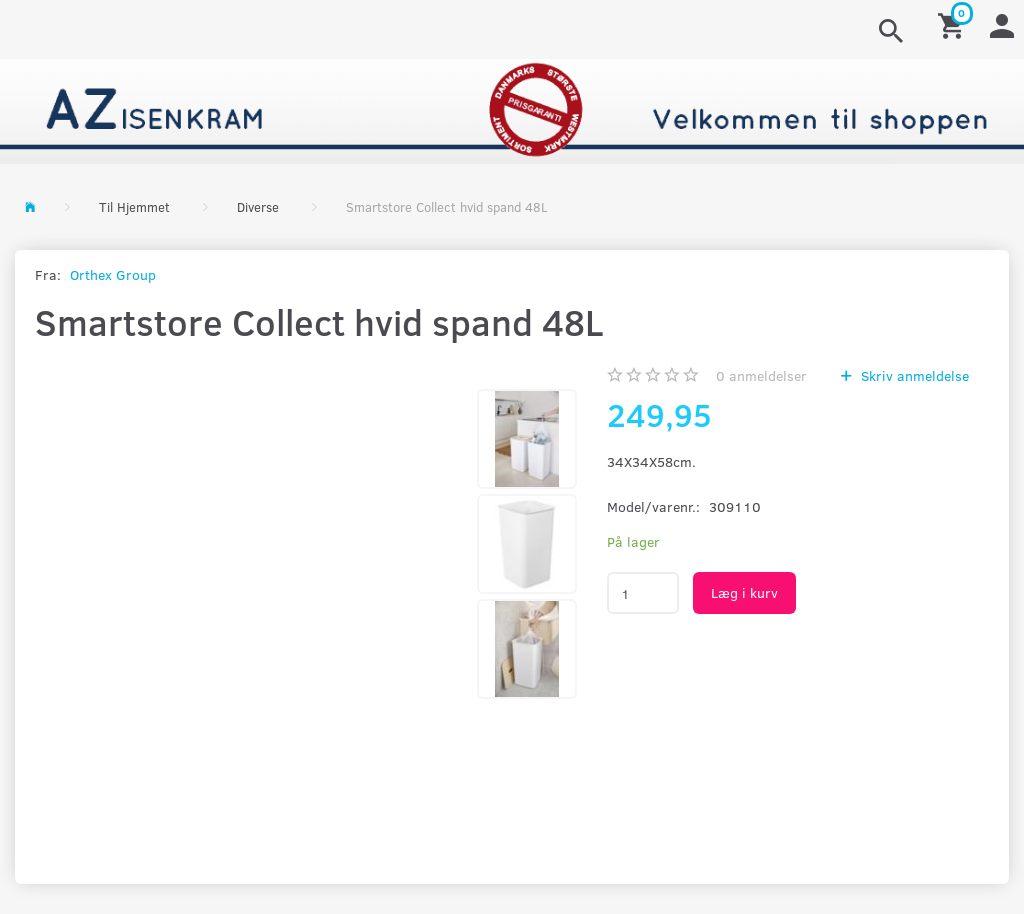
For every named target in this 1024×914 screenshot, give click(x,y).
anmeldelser (761, 375)
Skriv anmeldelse (913, 375)
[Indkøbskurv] (954, 24)
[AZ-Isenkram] (512, 109)
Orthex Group (113, 274)
